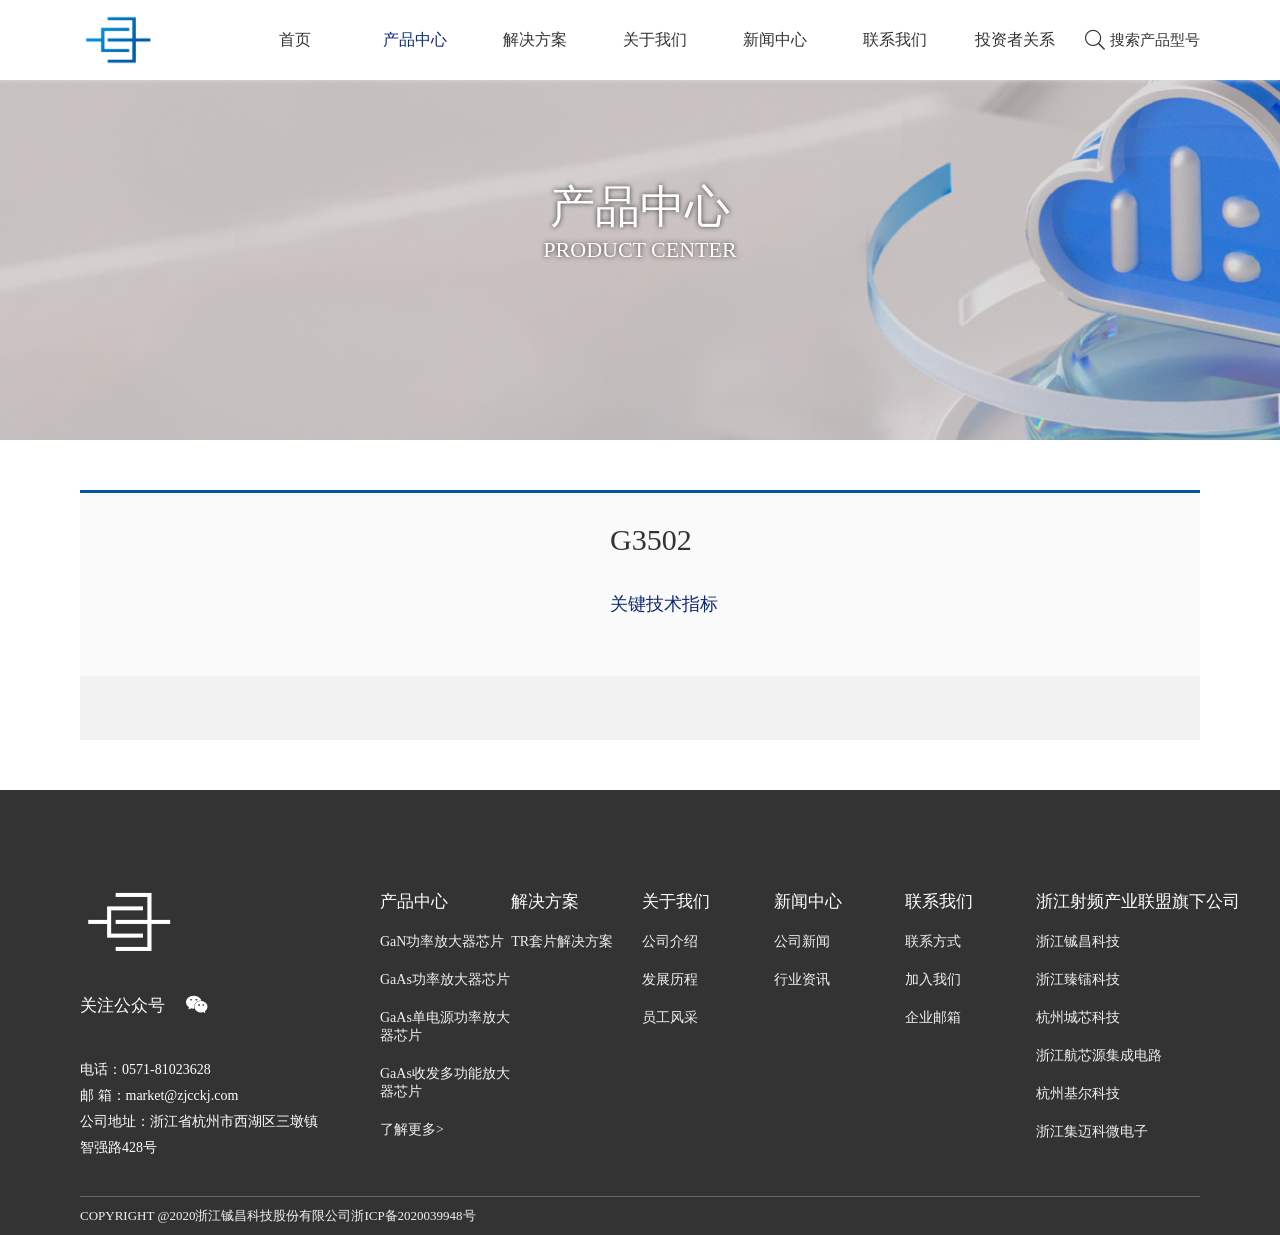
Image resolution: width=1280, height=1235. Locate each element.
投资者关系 (1015, 39)
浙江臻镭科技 (1078, 979)
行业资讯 (802, 979)
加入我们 (933, 979)
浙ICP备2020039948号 (413, 1215)
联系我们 (895, 39)
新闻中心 (775, 39)
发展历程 (670, 979)
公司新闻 (802, 941)
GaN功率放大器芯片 (442, 941)
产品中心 (415, 39)
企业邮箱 (933, 1017)
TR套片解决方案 (562, 941)
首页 (295, 39)
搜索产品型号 (1142, 40)
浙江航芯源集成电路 (1099, 1055)
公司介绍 (670, 941)
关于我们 (655, 39)
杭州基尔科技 (1078, 1093)
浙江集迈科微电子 (1092, 1131)
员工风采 (670, 1017)
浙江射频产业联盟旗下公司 (1118, 901)
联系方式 (933, 941)
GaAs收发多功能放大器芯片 (445, 1082)
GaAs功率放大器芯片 (445, 979)
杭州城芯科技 (1078, 1017)
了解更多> (412, 1129)
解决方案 (535, 39)
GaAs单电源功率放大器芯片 (445, 1026)
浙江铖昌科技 (1078, 941)
